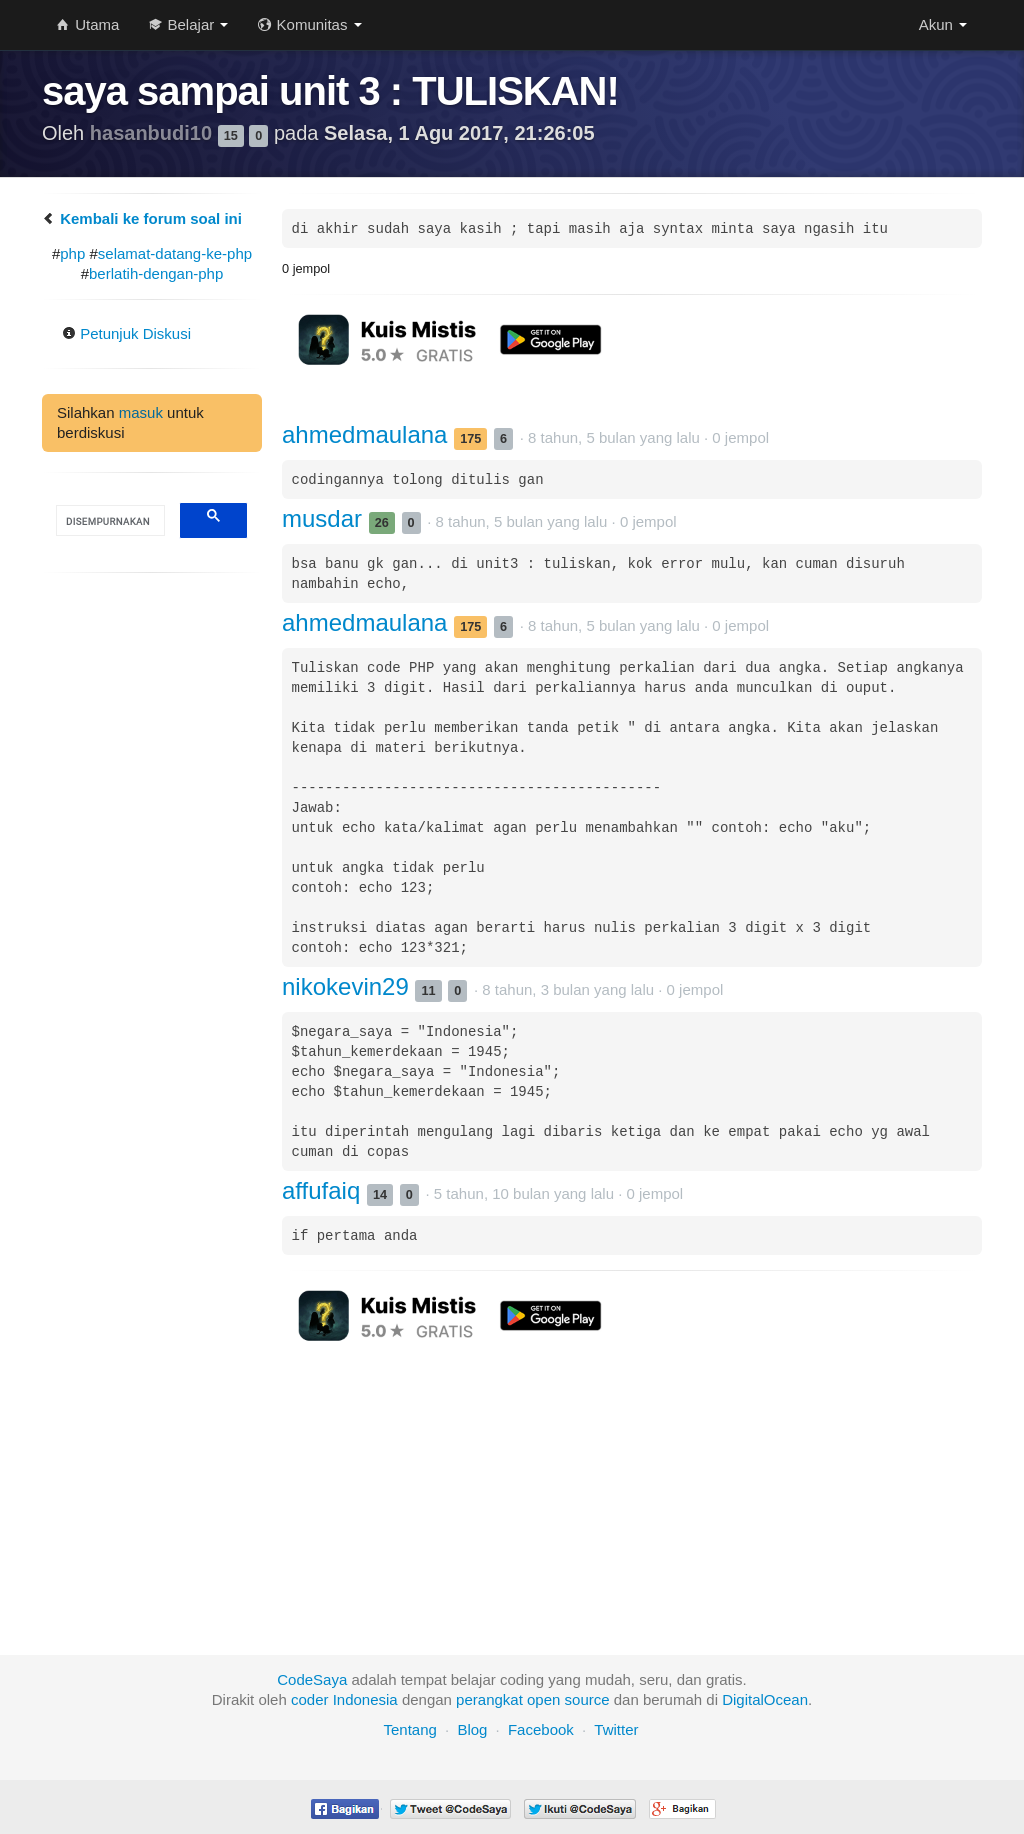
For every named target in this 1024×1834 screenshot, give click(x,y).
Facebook (541, 1729)
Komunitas (309, 24)
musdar (325, 518)
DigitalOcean (765, 1699)
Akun (943, 24)
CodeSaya (312, 1679)
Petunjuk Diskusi (126, 333)
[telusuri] (108, 521)
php (72, 253)
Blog (472, 1729)
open (543, 1699)
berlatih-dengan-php (156, 273)
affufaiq (324, 1190)
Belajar (188, 24)
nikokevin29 (348, 986)
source (587, 1699)
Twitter (616, 1729)
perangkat (489, 1699)
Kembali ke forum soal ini (142, 218)
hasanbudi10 (154, 133)
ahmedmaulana (368, 434)
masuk (141, 412)
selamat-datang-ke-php (175, 253)
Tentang (409, 1729)
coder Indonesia (344, 1699)
